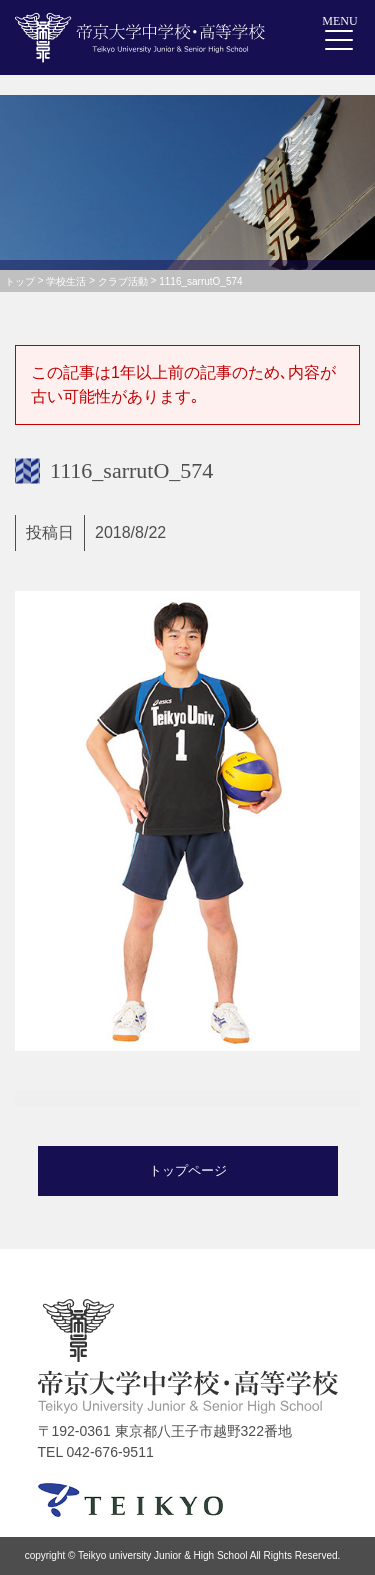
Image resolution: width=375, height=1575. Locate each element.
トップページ (188, 1170)
